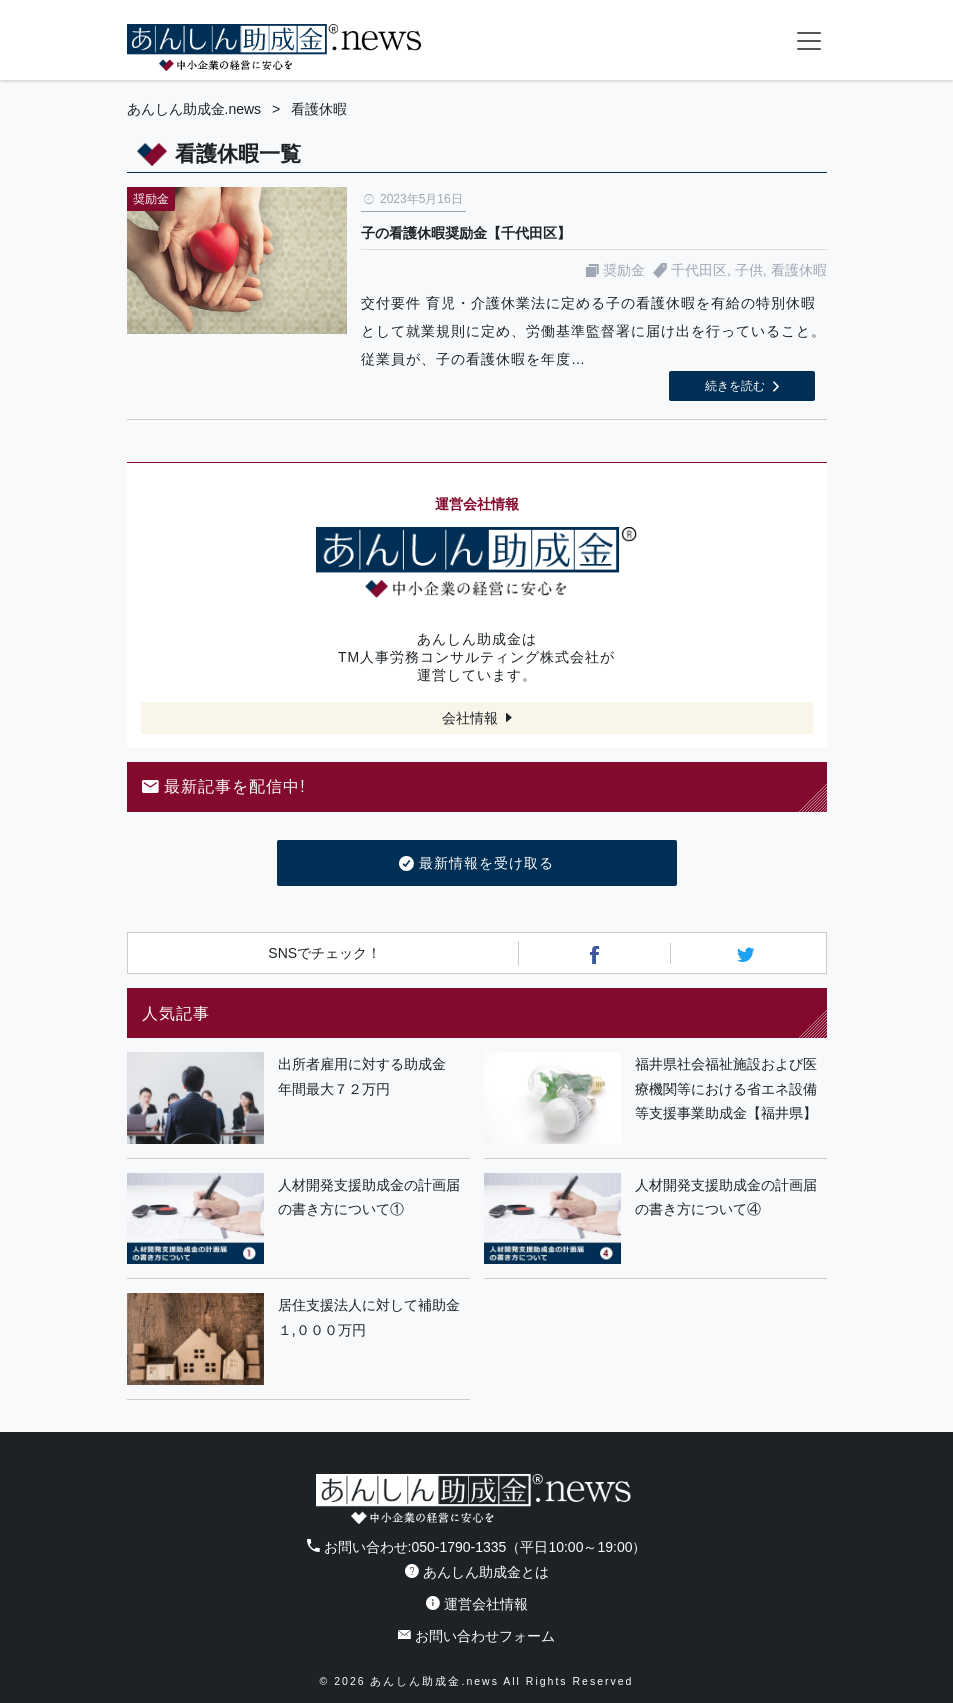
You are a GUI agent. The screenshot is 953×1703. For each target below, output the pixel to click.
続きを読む (735, 386)
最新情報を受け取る (476, 864)
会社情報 (470, 718)
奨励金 (624, 270)
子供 (749, 270)
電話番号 (729, 40)
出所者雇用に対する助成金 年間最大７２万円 (369, 1076)
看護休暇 (799, 270)
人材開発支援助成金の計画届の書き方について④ (726, 1197)
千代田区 (699, 270)
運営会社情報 (477, 1604)
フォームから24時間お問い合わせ (769, 44)
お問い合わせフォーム (476, 1636)
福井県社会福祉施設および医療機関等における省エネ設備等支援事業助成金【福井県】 (726, 1088)
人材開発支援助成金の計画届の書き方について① (369, 1197)
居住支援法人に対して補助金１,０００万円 (369, 1317)
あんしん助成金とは (477, 1572)
